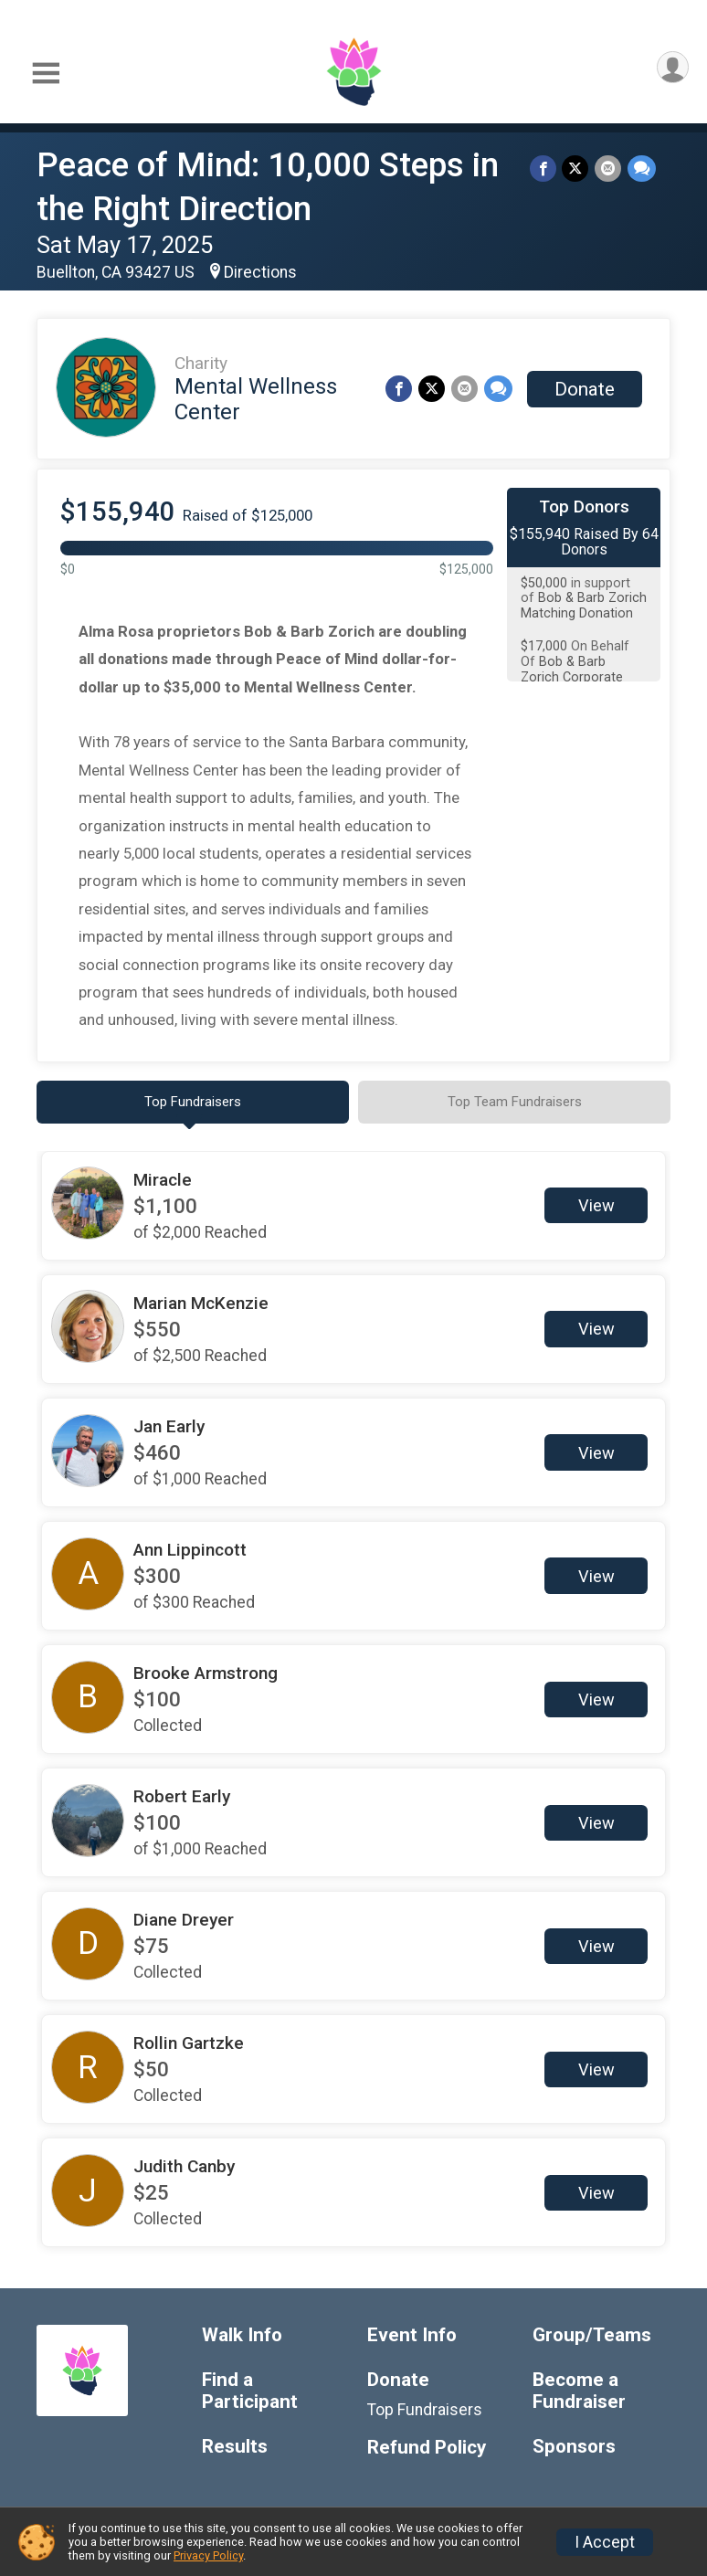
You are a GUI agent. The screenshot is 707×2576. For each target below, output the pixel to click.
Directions (260, 272)
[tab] (193, 1102)
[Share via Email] (609, 168)
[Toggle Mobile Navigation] (45, 73)
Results (235, 2447)
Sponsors (574, 2447)
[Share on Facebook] (545, 168)
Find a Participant (250, 2391)
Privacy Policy (208, 2555)
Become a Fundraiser (579, 2391)
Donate (584, 389)
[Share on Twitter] (577, 168)
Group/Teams (592, 2336)
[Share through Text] (642, 168)
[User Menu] (672, 68)
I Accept (605, 2542)
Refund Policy (426, 2448)
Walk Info (242, 2336)
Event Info (412, 2336)
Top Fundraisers (424, 2411)
